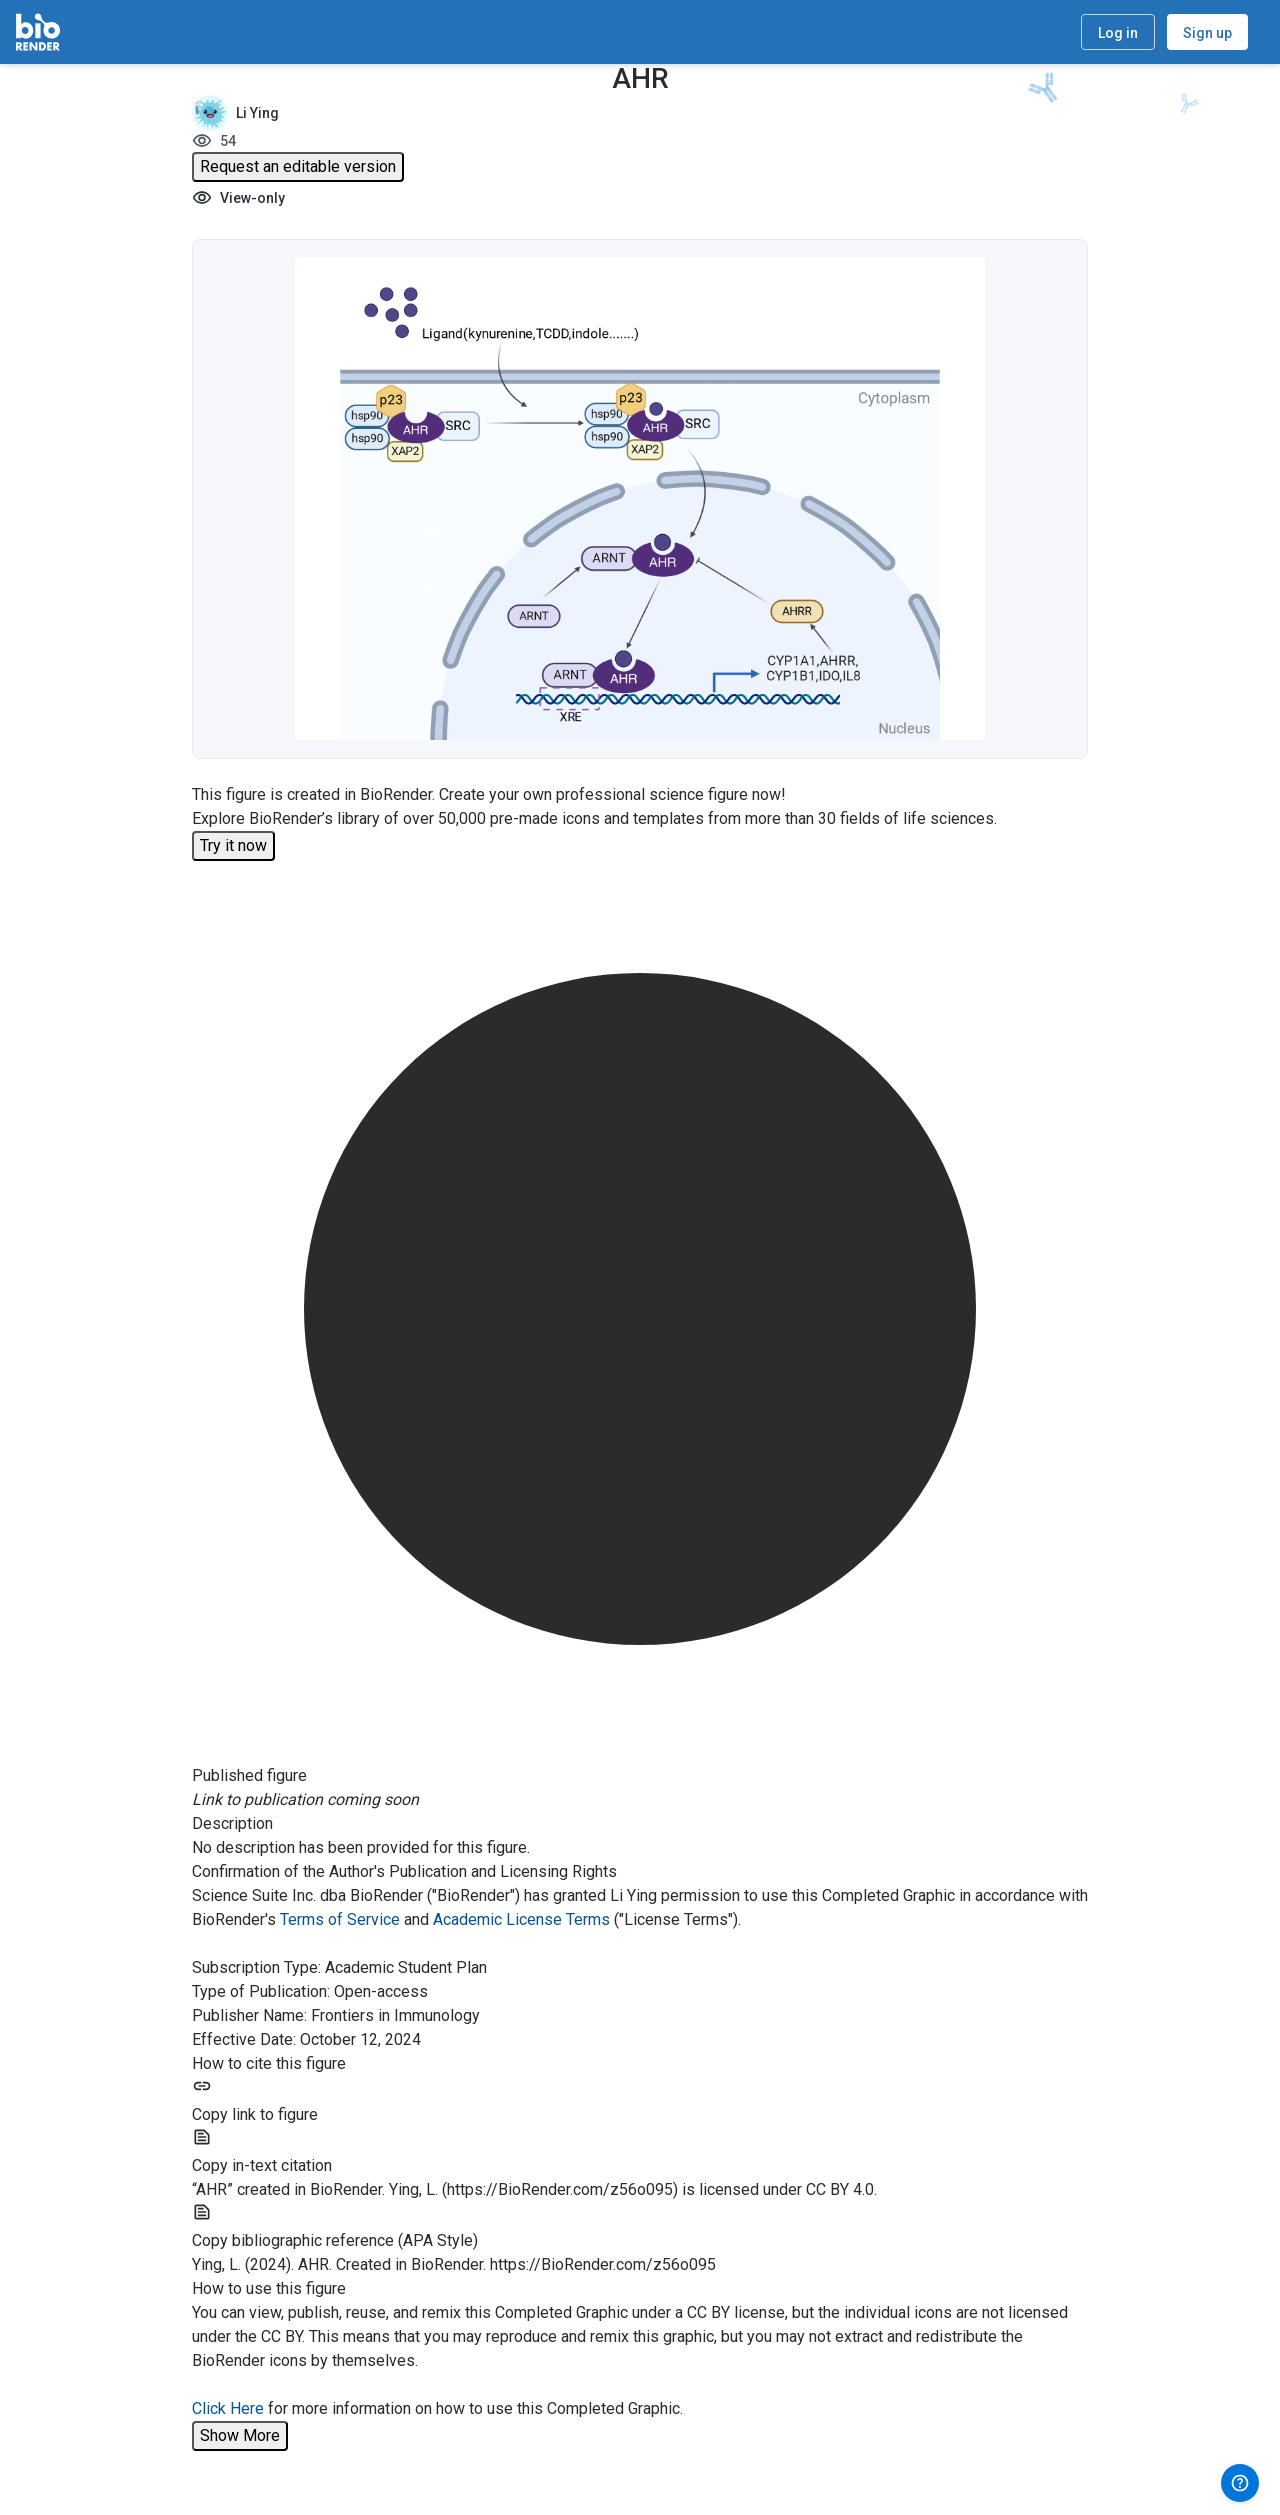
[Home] (38, 32)
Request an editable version (298, 166)
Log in (1118, 33)
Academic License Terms (521, 1919)
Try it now (233, 845)
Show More (240, 2435)
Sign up (1207, 33)
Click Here (228, 2408)
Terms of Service (340, 1919)
